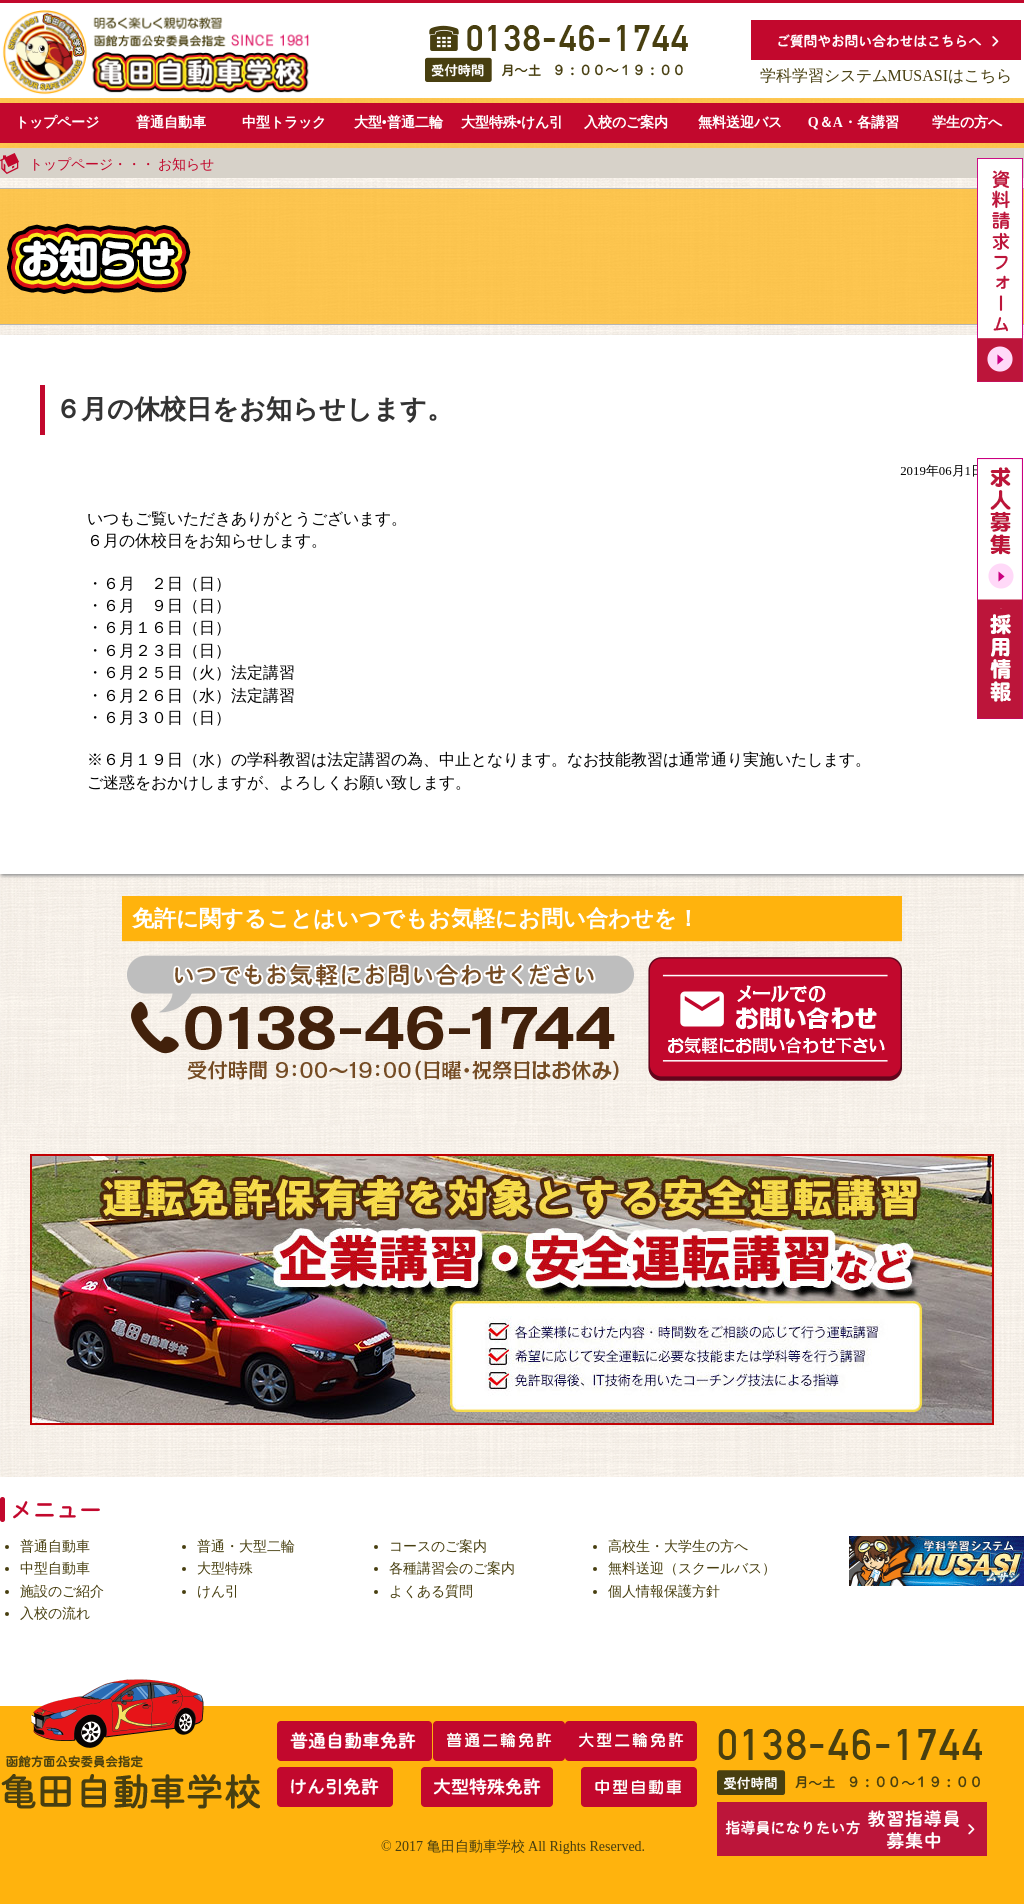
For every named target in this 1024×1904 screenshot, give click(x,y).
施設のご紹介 (62, 1591)
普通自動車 (171, 122)
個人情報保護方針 (664, 1591)
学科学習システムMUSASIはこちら (886, 75)
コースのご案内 (438, 1546)
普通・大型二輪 (246, 1546)
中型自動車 (55, 1568)
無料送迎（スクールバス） (692, 1568)
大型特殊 (225, 1568)
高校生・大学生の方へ (678, 1546)
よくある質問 (431, 1591)
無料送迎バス (740, 122)
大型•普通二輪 (398, 122)
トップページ (57, 122)
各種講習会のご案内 (452, 1568)
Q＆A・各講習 (853, 122)
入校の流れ (55, 1613)
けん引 (218, 1591)
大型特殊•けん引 (512, 122)
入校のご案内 (626, 122)
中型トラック (284, 122)
